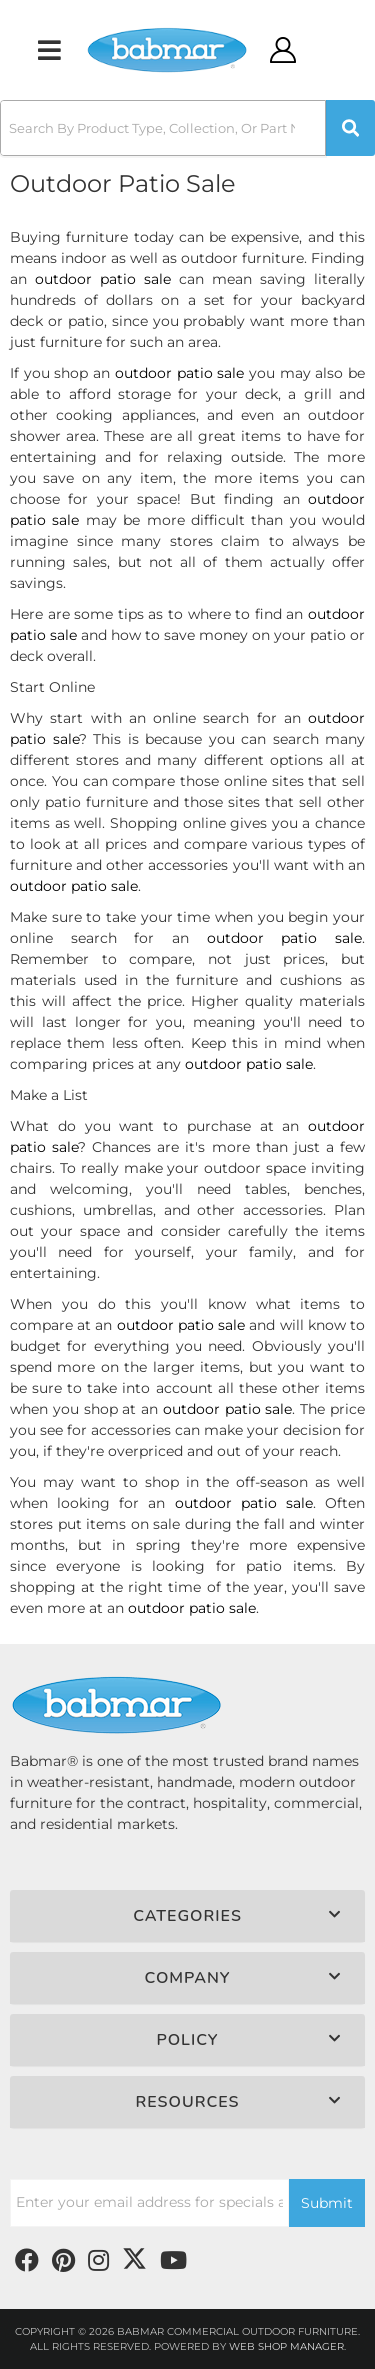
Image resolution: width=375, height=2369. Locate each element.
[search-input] (163, 128)
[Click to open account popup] (283, 50)
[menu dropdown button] (48, 50)
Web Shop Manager (286, 2346)
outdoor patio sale (103, 279)
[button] (187, 128)
